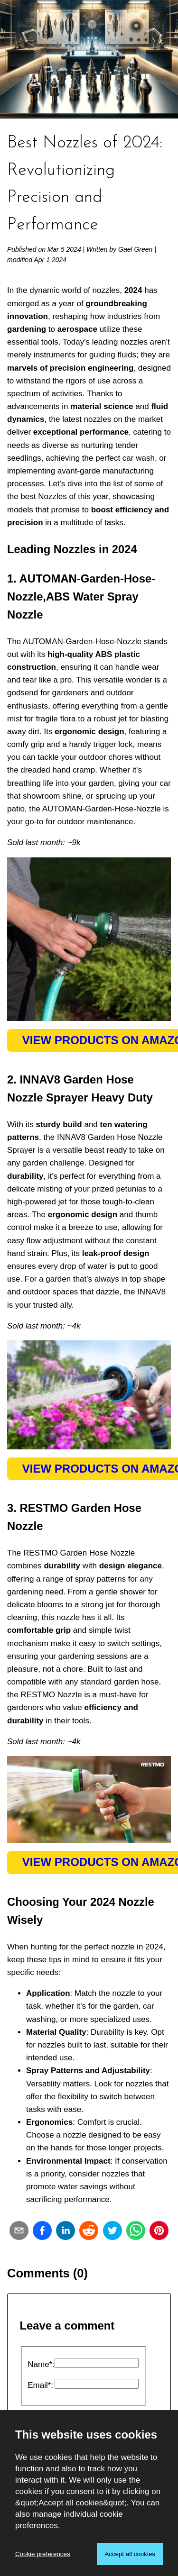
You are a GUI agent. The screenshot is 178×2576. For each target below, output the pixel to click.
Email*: (40, 2385)
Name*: (41, 2364)
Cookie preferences (42, 2554)
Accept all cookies (129, 2554)
